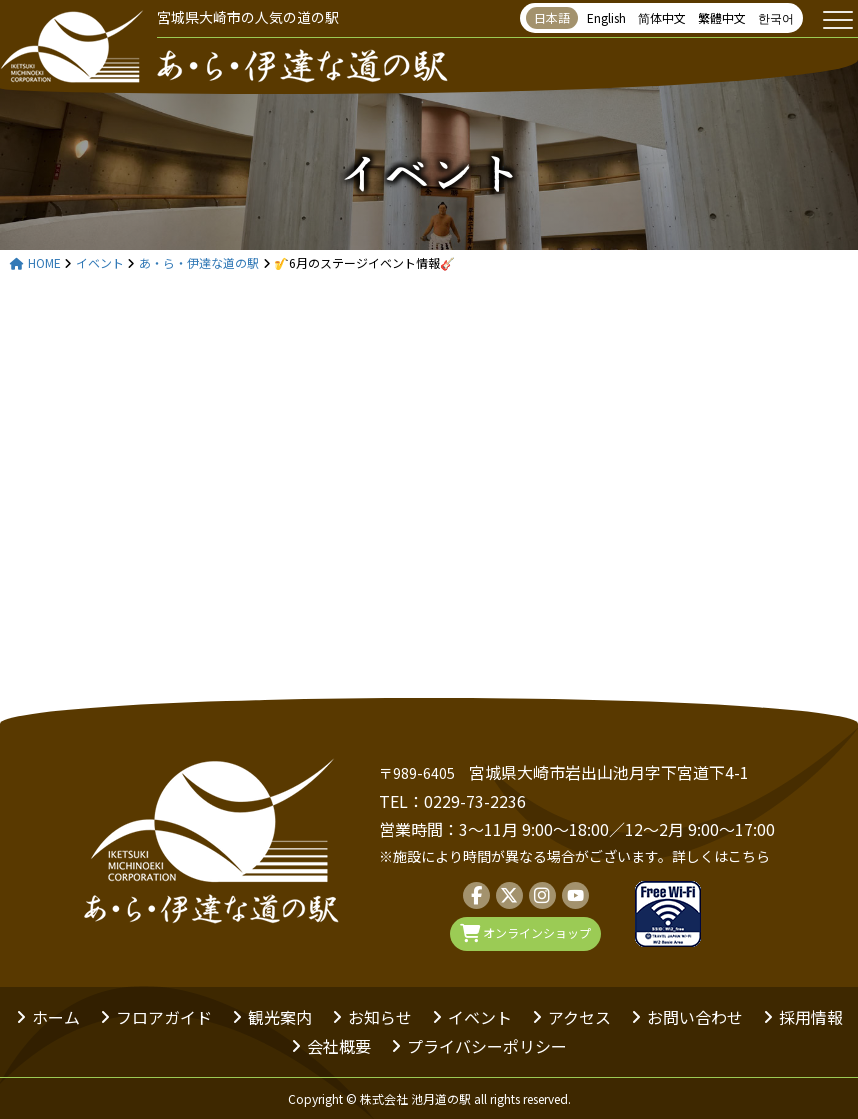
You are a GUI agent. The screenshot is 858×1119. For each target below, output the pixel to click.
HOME (35, 263)
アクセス (579, 1017)
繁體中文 (722, 17)
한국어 (776, 17)
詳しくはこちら (721, 856)
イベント (429, 170)
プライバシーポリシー (487, 1046)
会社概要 (339, 1046)
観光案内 (280, 1017)
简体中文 (662, 17)
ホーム (56, 1017)
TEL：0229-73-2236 (452, 801)
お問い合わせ (695, 1017)
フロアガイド (164, 1017)
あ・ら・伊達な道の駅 (199, 263)
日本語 (552, 17)
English (606, 17)
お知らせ (380, 1017)
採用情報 (811, 1017)
